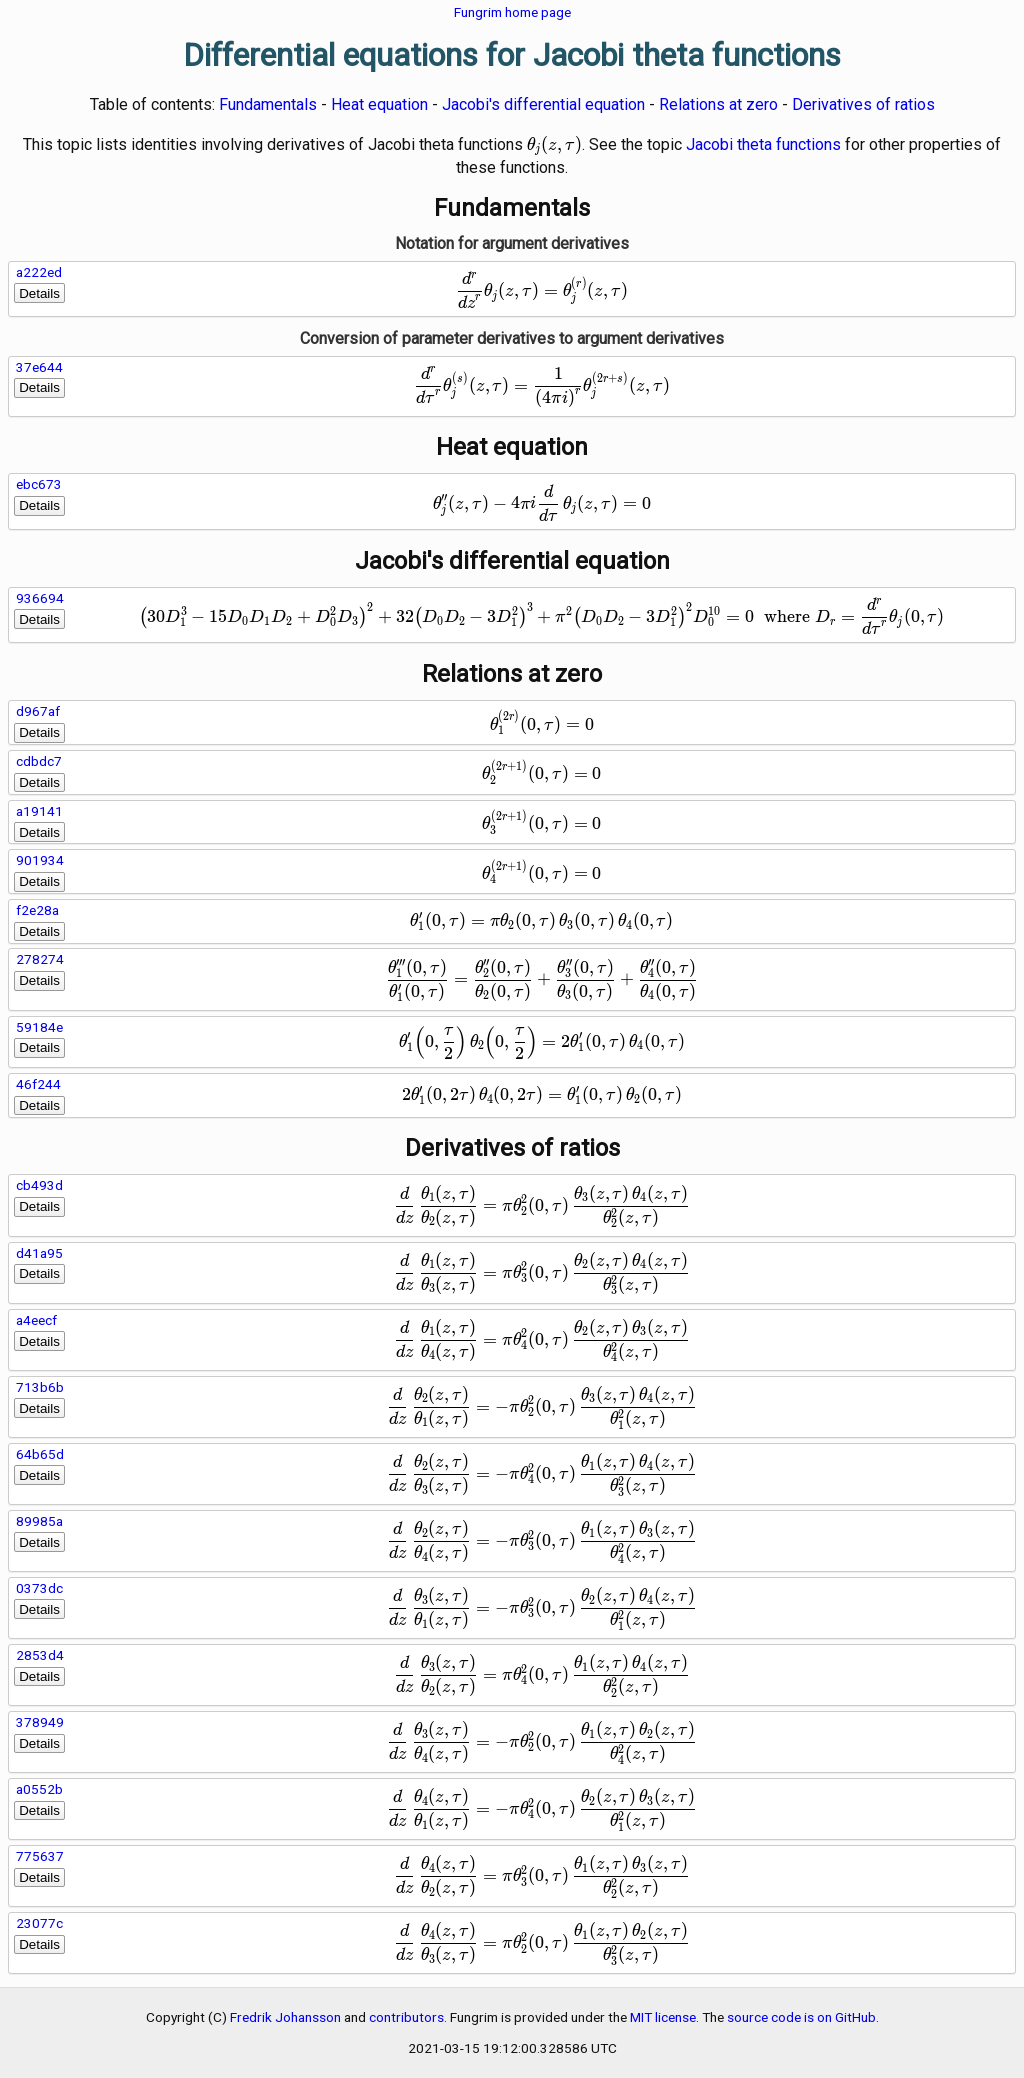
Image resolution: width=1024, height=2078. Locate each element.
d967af (38, 711)
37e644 (39, 367)
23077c (39, 1923)
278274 (40, 959)
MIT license (663, 2017)
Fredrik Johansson (285, 2017)
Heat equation (379, 104)
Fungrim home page (512, 12)
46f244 (38, 1084)
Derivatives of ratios (863, 104)
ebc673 (39, 484)
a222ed (39, 272)
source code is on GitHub (801, 2017)
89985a (39, 1521)
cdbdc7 (39, 761)
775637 (40, 1856)
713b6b (40, 1387)
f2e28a (37, 910)
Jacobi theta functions (763, 144)
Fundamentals (268, 104)
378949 (40, 1722)
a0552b (39, 1789)
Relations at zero (718, 104)
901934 (40, 860)
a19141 (39, 811)
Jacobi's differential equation (543, 104)
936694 (40, 598)
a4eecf (36, 1320)
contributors (406, 2017)
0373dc (39, 1588)
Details (39, 293)
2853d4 (40, 1655)
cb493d (39, 1185)
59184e (39, 1027)
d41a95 (39, 1253)
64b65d (40, 1454)
